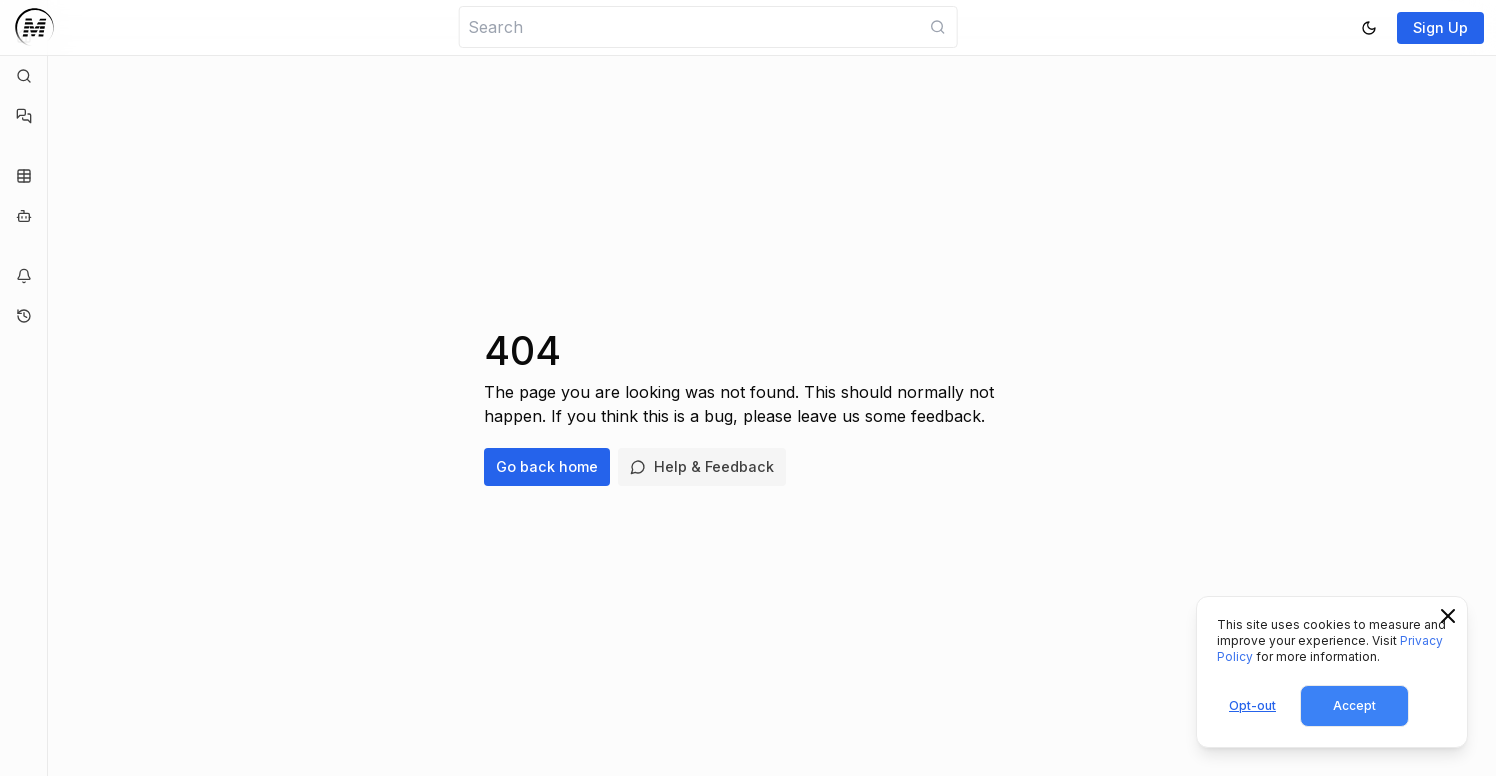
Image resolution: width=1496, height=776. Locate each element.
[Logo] (34, 27)
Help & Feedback (702, 466)
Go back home (547, 466)
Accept (1354, 705)
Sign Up (1440, 27)
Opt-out (1252, 705)
